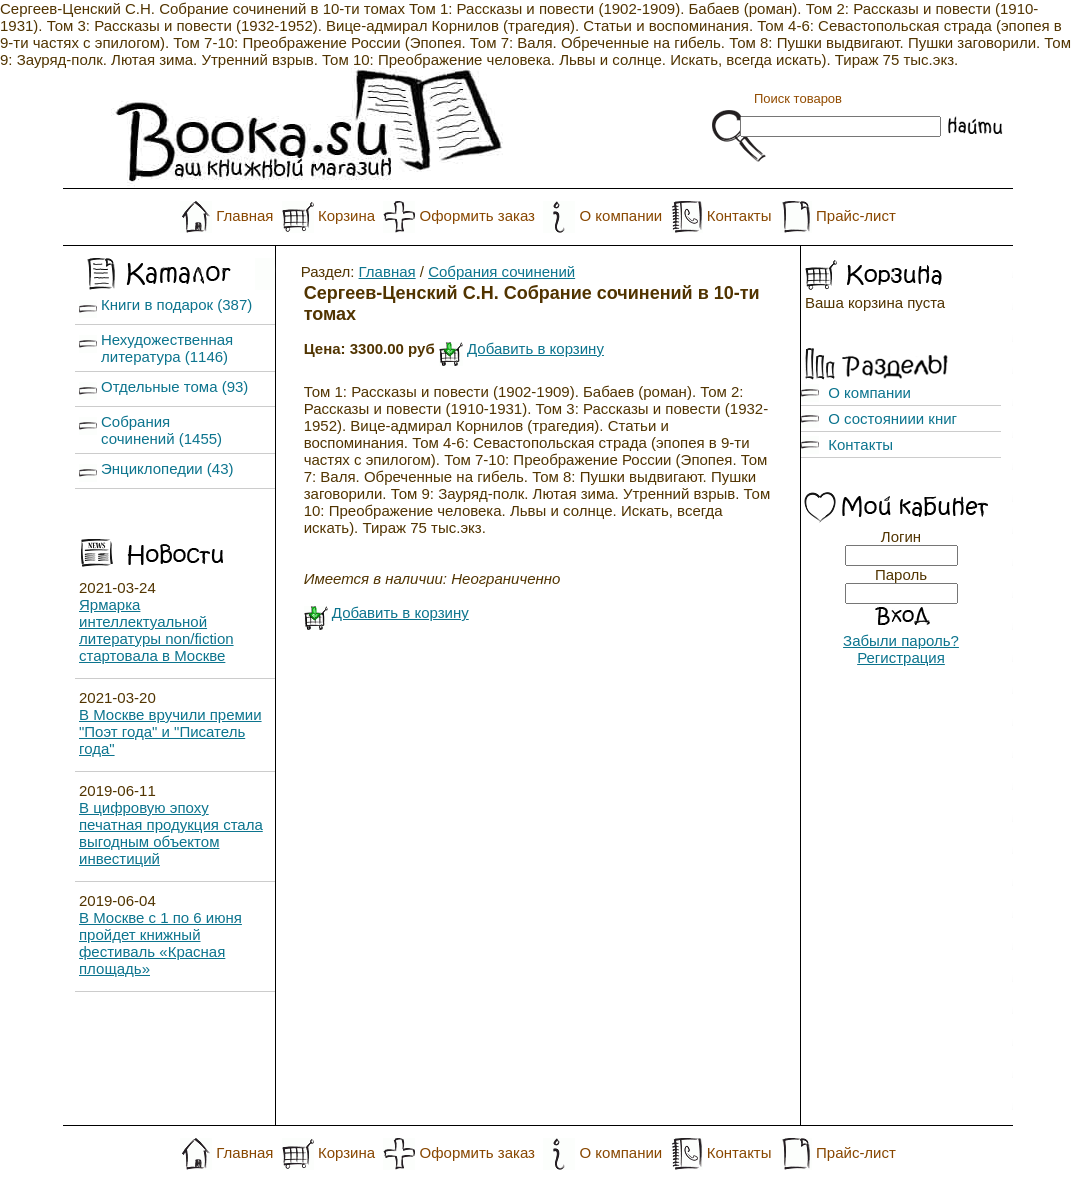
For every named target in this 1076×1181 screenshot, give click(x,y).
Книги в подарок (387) (176, 304)
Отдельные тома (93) (174, 386)
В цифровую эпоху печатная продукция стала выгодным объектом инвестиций (171, 833)
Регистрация (901, 657)
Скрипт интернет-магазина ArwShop (537, 1142)
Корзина (346, 215)
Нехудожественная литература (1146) (167, 348)
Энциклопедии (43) (167, 468)
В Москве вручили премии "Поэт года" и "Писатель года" (170, 731)
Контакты (739, 215)
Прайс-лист (856, 215)
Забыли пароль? (901, 640)
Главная (244, 215)
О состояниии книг (892, 418)
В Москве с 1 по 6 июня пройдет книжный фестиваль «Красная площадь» (160, 943)
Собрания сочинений (501, 271)
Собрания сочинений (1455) (161, 430)
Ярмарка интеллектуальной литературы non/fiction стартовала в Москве (156, 630)
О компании (620, 215)
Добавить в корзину (535, 348)
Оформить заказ (477, 215)
